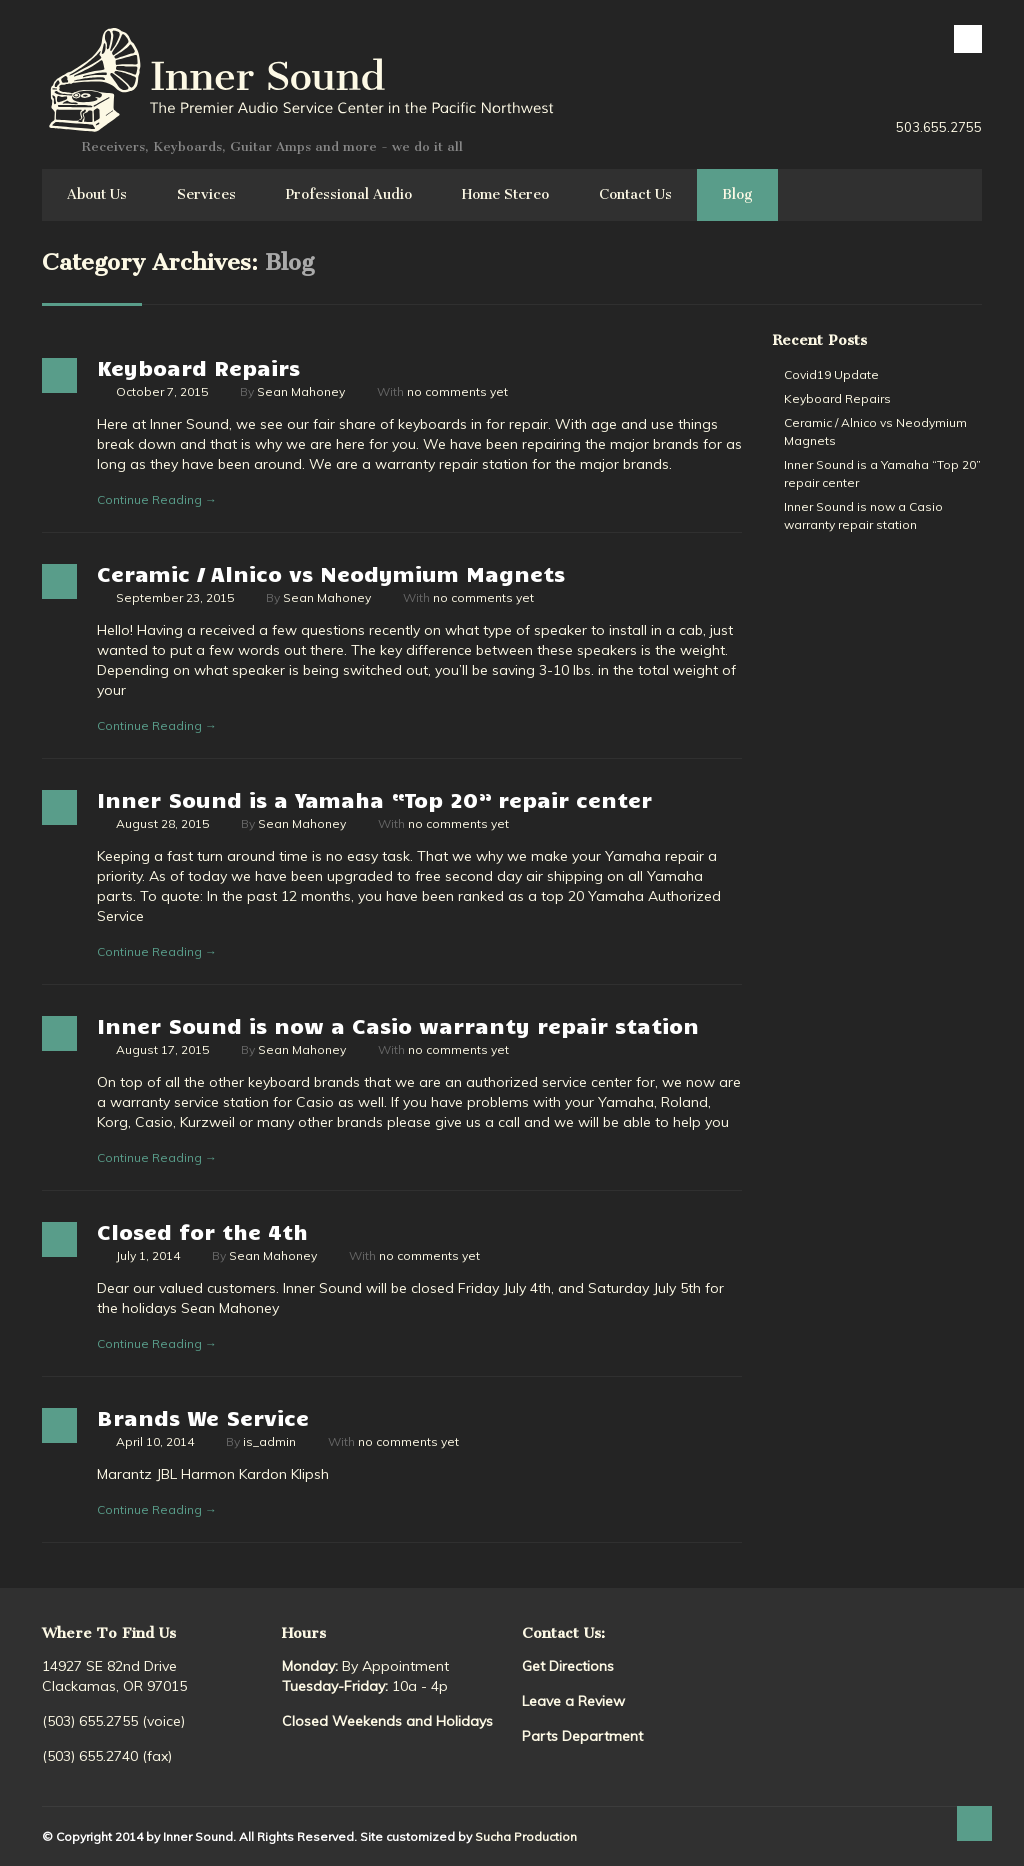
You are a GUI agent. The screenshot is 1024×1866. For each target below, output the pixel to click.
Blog (737, 194)
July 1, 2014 (148, 1255)
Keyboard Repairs (198, 367)
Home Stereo (505, 194)
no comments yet (457, 391)
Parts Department (582, 1736)
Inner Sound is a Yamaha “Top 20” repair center (374, 799)
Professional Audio (349, 194)
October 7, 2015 (162, 391)
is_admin (269, 1441)
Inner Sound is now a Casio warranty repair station (398, 1025)
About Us (97, 194)
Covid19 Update (831, 374)
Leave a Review (573, 1701)
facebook (968, 39)
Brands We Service (203, 1417)
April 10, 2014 (155, 1441)
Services (206, 194)
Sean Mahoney (301, 391)
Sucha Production (526, 1836)
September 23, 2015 (175, 597)
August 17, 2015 (162, 1049)
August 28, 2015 (162, 823)
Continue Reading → (157, 499)
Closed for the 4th (202, 1231)
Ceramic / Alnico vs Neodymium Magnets (331, 573)
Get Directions (568, 1666)
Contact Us (635, 194)
